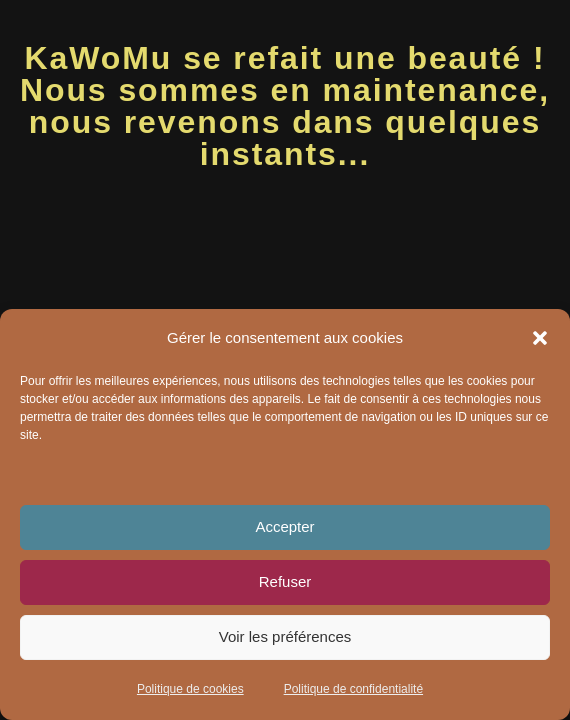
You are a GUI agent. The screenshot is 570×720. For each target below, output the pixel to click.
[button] (540, 338)
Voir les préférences (285, 636)
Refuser (285, 581)
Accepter (284, 526)
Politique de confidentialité (353, 689)
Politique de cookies (190, 689)
